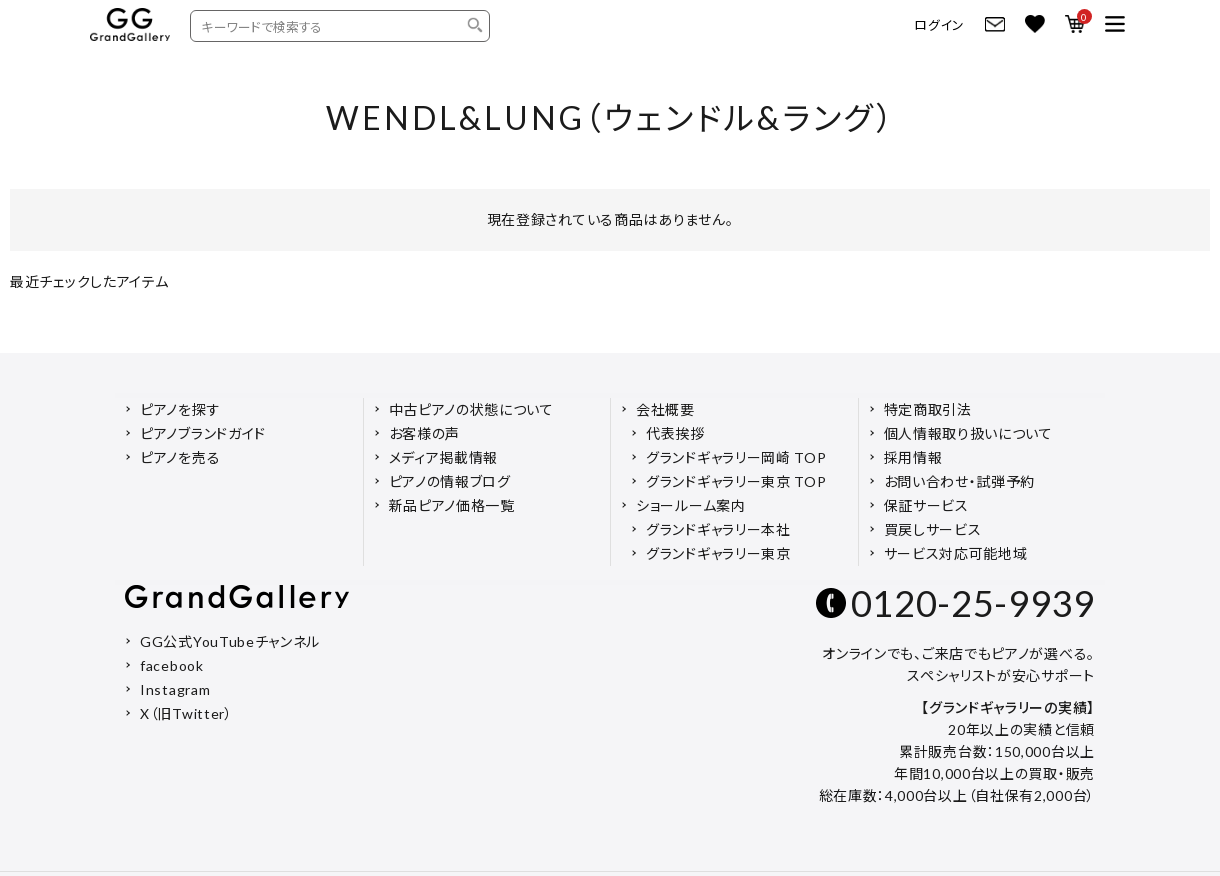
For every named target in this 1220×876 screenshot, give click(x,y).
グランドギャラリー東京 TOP (736, 481)
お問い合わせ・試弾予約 (960, 481)
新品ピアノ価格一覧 (452, 505)
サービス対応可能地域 (956, 553)
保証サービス (926, 505)
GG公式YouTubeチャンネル (230, 641)
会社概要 (665, 409)
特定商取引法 (928, 409)
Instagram (175, 689)
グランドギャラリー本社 (718, 529)
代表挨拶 (675, 433)
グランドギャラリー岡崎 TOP (736, 457)
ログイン (939, 25)
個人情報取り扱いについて (968, 433)
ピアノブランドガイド (203, 433)
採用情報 (913, 457)
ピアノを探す (180, 409)
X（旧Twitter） (186, 713)
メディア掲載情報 (444, 457)
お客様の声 (425, 433)
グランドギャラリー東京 (718, 553)
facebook (172, 665)
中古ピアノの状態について (471, 409)
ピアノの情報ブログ (450, 481)
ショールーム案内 (691, 505)
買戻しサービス (933, 529)
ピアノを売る (180, 457)
